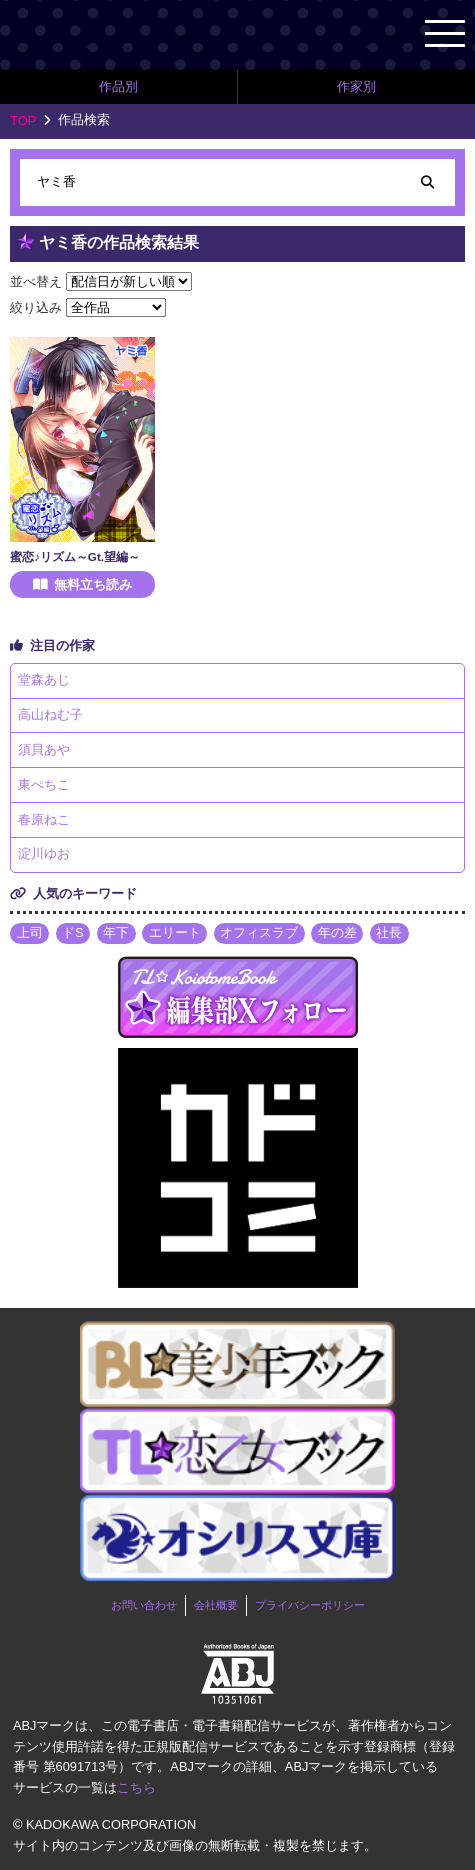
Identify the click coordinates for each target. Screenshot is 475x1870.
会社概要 (216, 1605)
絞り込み (36, 307)
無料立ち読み (93, 584)
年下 (116, 932)
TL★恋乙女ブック (120, 34)
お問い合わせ (144, 1605)
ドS (73, 932)
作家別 (356, 86)
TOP (23, 120)
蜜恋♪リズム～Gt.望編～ (75, 556)
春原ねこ (44, 819)
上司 (30, 932)
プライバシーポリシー (310, 1605)
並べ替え (36, 281)
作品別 (118, 86)
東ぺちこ (44, 784)
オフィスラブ (259, 932)
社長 (389, 932)
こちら (136, 1787)
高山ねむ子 (50, 714)
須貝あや (44, 749)
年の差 (337, 932)
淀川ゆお (44, 853)
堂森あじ (44, 679)
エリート (175, 932)
